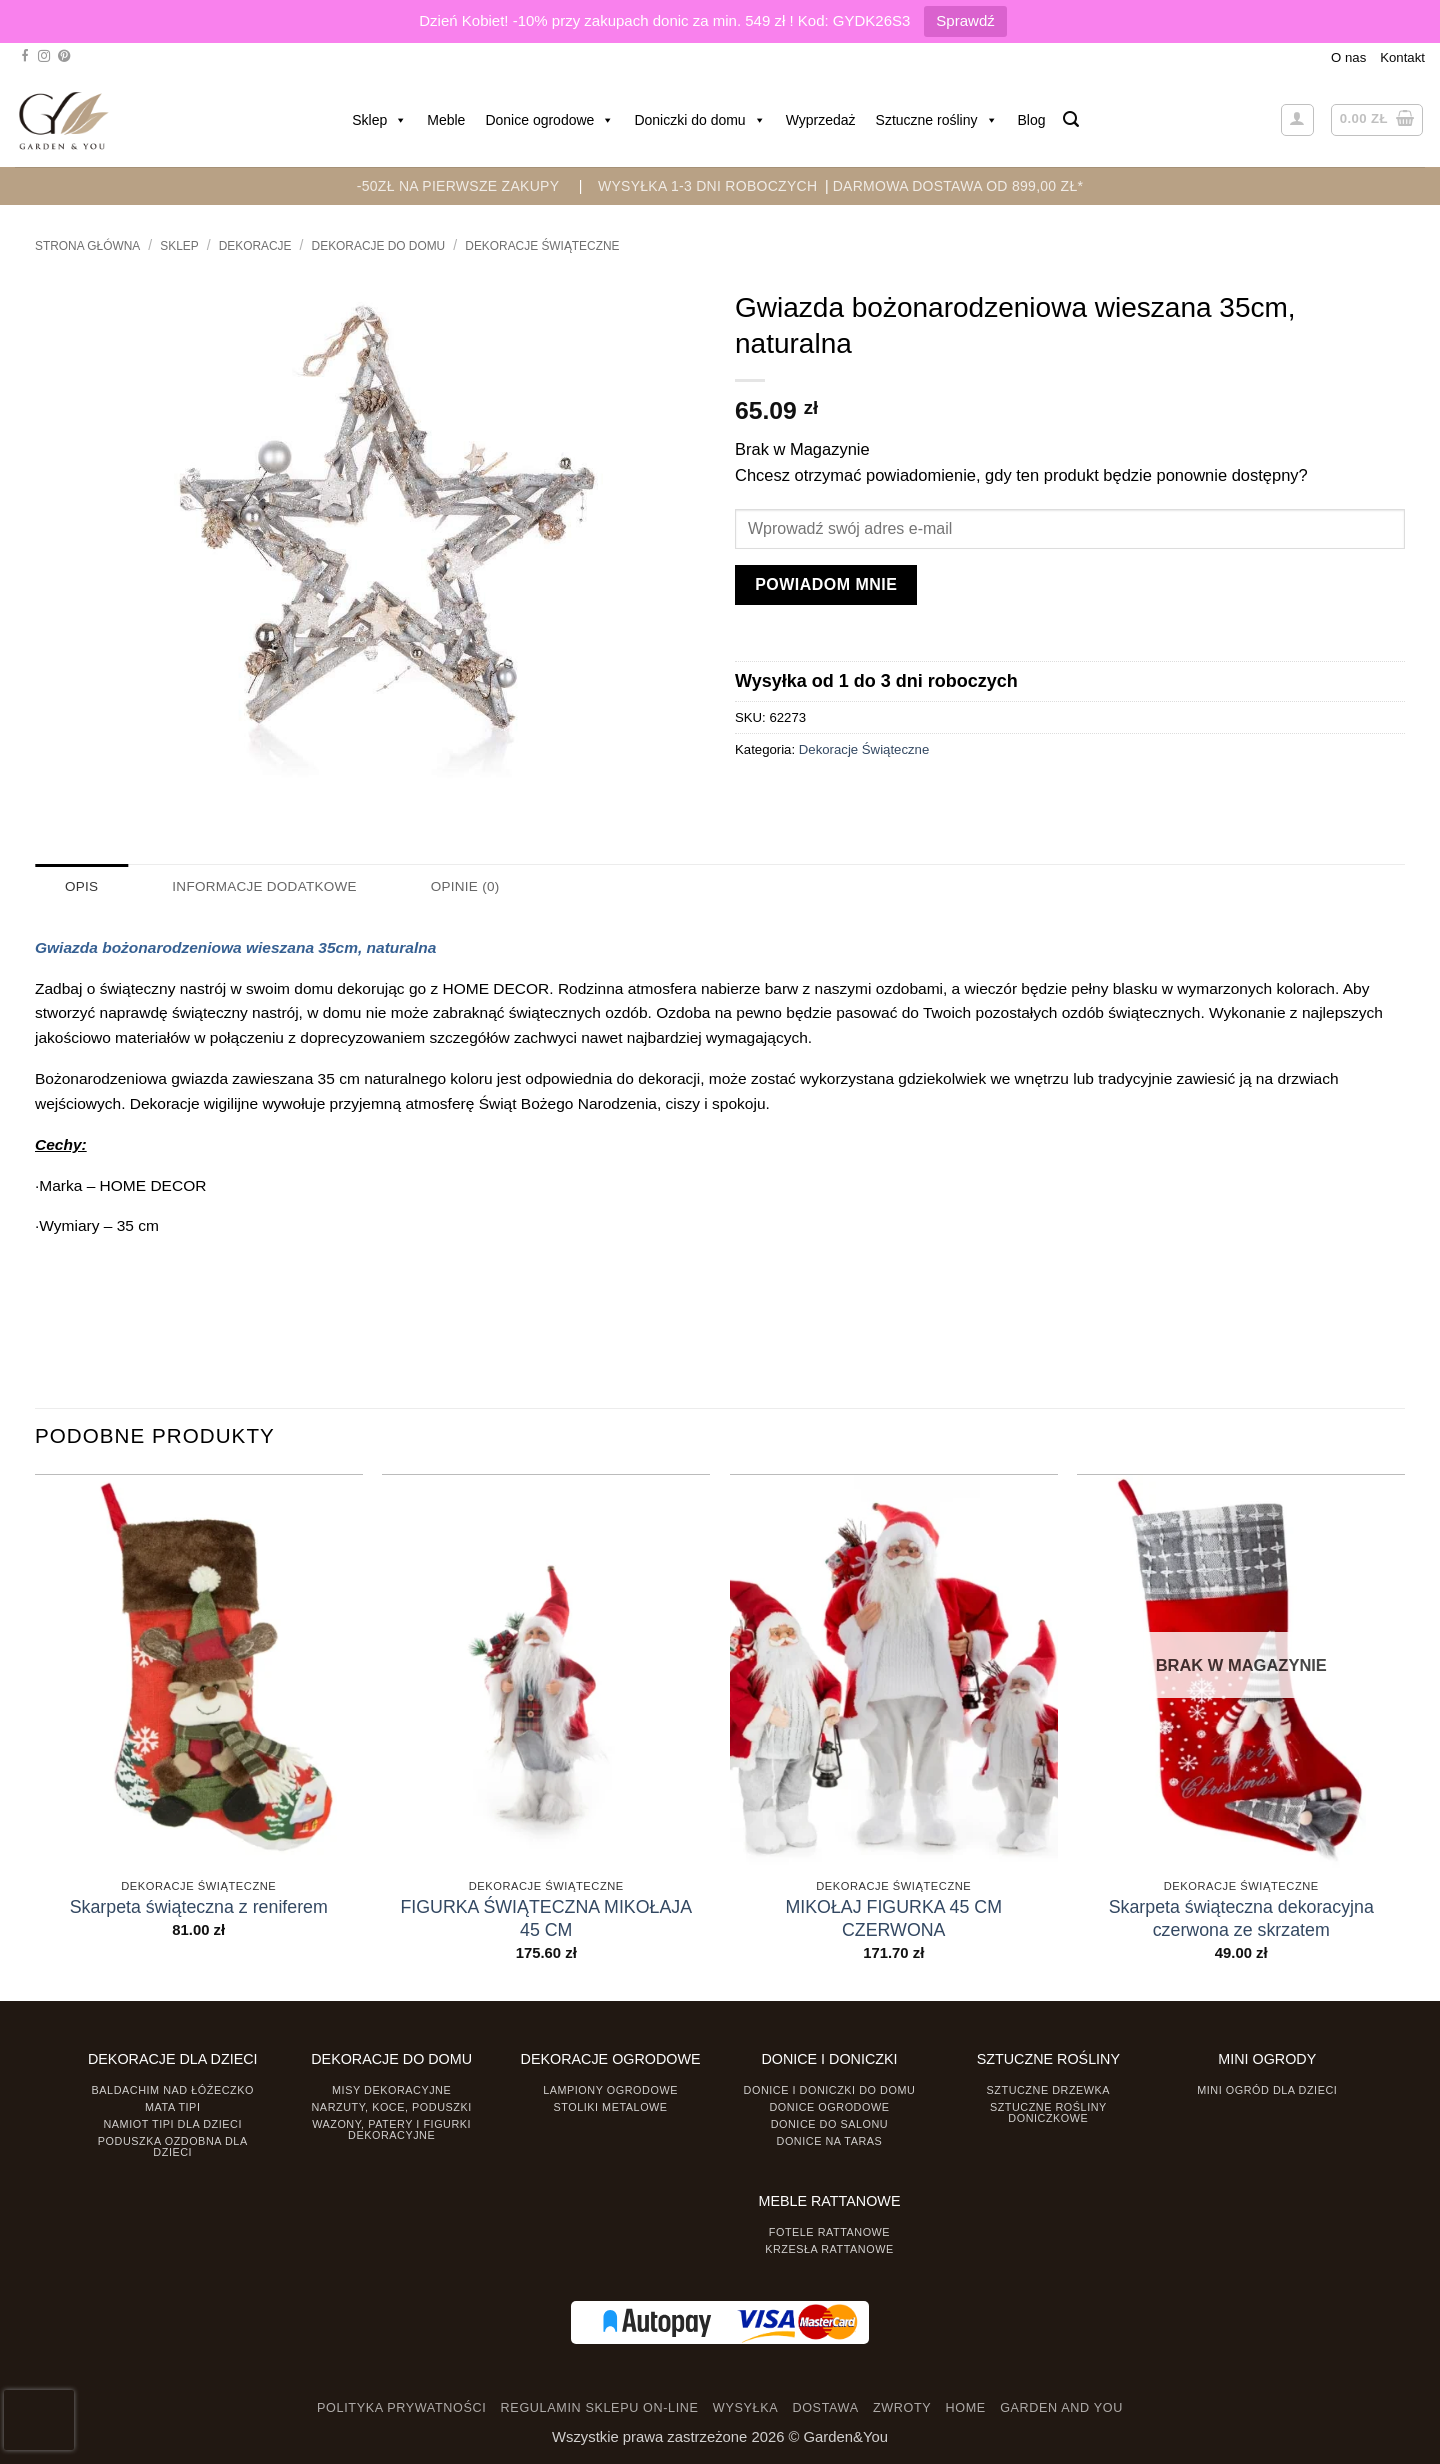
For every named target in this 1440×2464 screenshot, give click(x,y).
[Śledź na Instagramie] (44, 57)
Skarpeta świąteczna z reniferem (199, 1907)
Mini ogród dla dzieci (1267, 2090)
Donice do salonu (830, 2123)
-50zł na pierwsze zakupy (458, 186)
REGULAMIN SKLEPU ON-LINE (600, 2407)
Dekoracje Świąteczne (542, 246)
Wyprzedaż (821, 120)
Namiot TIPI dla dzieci (172, 2123)
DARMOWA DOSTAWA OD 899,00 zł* (958, 186)
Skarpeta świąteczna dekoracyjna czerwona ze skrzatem (1241, 1918)
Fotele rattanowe (829, 2232)
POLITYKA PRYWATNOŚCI (401, 2407)
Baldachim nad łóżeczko (173, 2090)
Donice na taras (830, 2140)
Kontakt (1402, 57)
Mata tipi (172, 2106)
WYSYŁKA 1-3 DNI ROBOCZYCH (707, 186)
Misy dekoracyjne (391, 2090)
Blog (1032, 120)
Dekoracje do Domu (379, 246)
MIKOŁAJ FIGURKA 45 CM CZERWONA (893, 1918)
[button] (1071, 119)
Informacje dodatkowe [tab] (262, 886)
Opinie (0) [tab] (459, 886)
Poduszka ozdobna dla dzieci (173, 2145)
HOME (966, 2407)
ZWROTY (902, 2407)
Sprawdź (965, 20)
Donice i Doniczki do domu (830, 2090)
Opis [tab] (81, 886)
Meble (446, 120)
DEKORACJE (255, 246)
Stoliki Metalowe (610, 2106)
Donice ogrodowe (549, 120)
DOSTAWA (825, 2407)
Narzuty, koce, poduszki (392, 2106)
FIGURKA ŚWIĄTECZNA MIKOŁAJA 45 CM (546, 1918)
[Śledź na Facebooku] (25, 57)
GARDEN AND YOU (1061, 2407)
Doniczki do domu (699, 120)
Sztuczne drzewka (1049, 2090)
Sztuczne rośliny (937, 120)
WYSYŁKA (745, 2407)
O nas (1348, 57)
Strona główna (87, 246)
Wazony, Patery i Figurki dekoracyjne (391, 2128)
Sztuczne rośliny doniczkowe (1048, 2111)
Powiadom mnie (826, 584)
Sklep (379, 120)
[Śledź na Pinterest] (64, 57)
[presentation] (39, 2420)
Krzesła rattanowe (829, 2248)
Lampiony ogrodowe (610, 2090)
